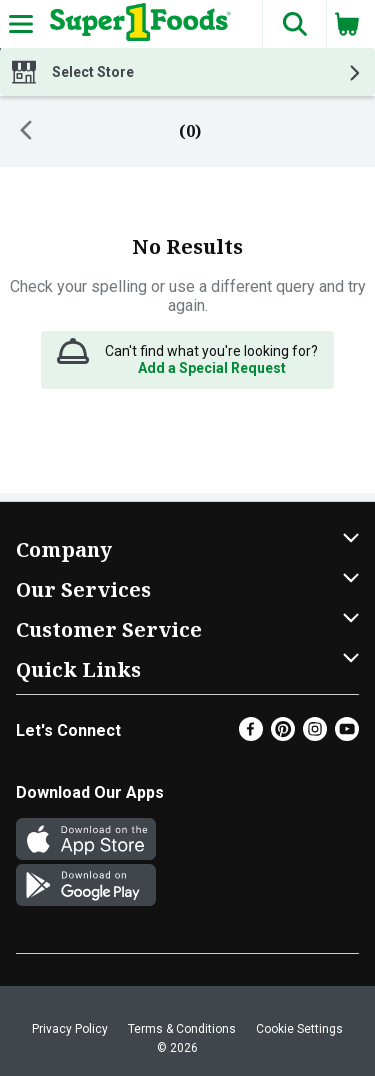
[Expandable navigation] (21, 24)
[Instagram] (315, 735)
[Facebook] (251, 735)
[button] (294, 24)
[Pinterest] (283, 735)
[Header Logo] (136, 24)
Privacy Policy (70, 1029)
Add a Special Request (212, 368)
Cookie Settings (299, 1029)
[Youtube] (347, 735)
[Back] (26, 132)
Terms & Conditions (182, 1029)
